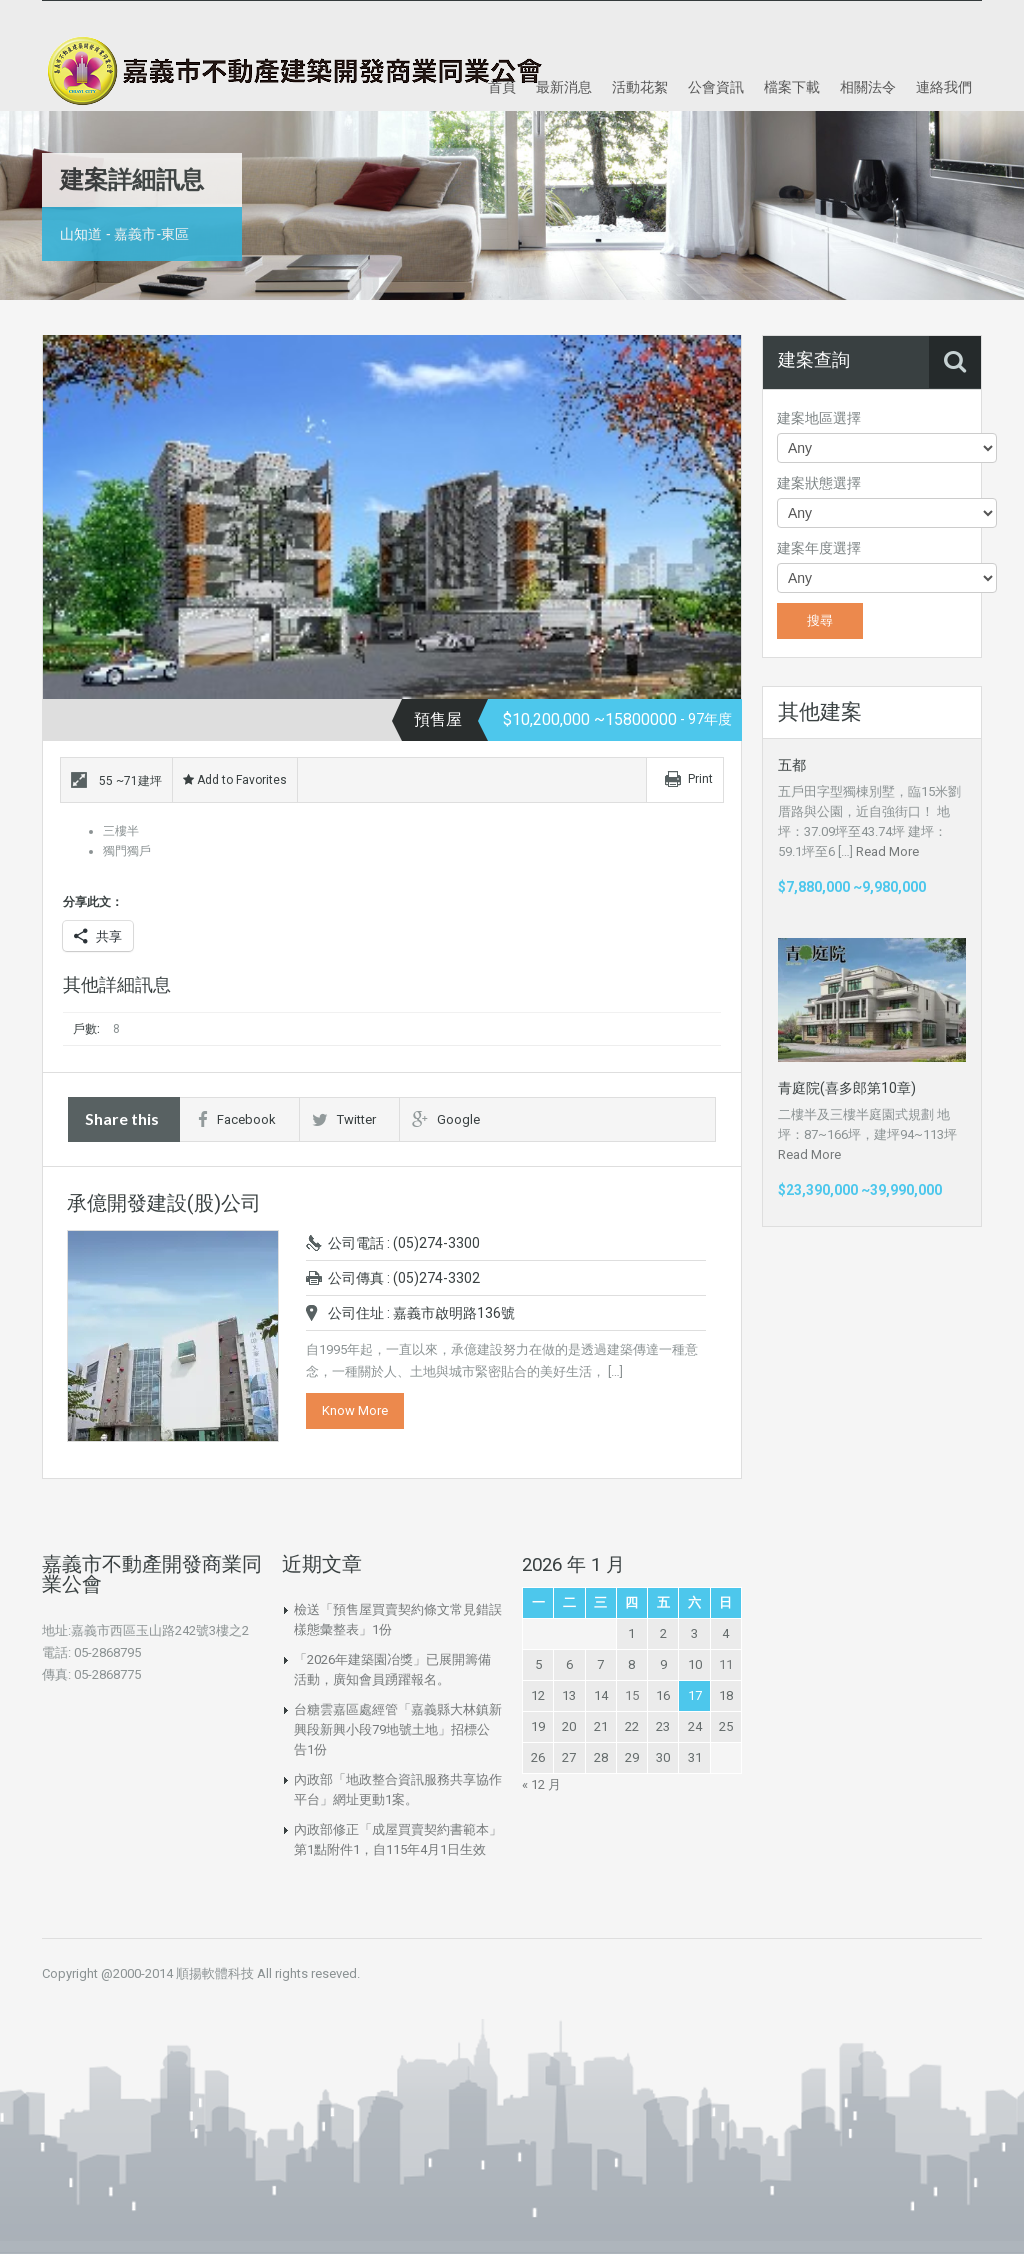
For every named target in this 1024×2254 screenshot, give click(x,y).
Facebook (237, 1119)
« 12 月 (541, 1784)
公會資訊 (716, 86)
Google (446, 1119)
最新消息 (564, 86)
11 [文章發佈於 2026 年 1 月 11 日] (726, 1664)
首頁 (502, 86)
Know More (355, 1410)
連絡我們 (944, 86)
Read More (887, 851)
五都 (792, 765)
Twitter (344, 1119)
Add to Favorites (235, 780)
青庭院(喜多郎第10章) (847, 1088)
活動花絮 (640, 86)
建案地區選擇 (819, 418)
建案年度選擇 (819, 548)
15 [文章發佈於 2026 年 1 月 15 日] (632, 1695)
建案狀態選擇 (819, 483)
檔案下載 (792, 86)
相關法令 (868, 86)
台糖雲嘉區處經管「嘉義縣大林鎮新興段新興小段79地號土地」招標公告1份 (398, 1729)
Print (700, 779)
